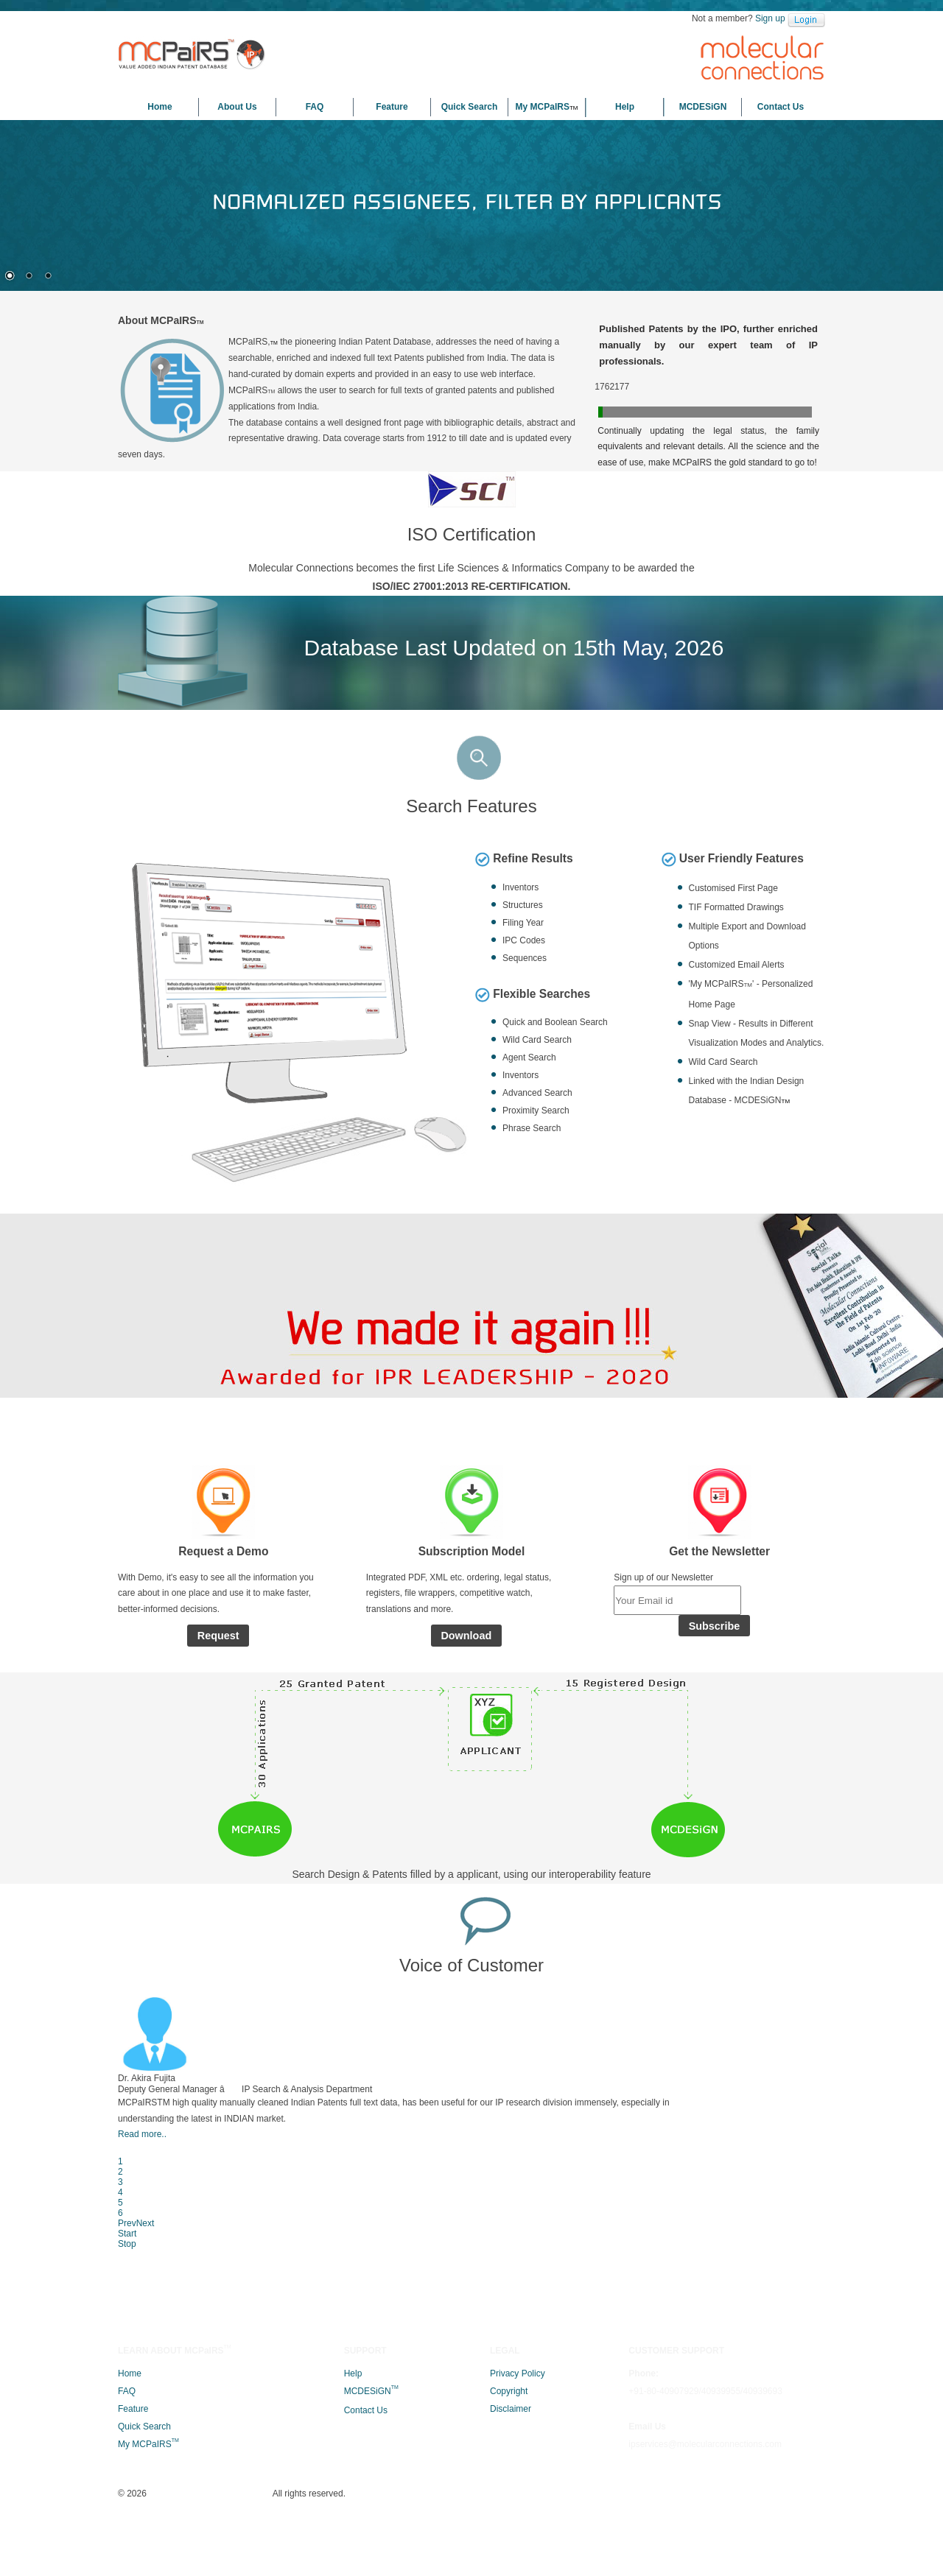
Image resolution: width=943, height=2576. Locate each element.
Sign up (770, 18)
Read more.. (311, 2292)
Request (218, 1808)
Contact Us (780, 107)
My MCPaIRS (547, 107)
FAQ (315, 107)
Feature (391, 107)
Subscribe (714, 1809)
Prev (733, 2222)
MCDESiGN (703, 107)
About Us (236, 107)
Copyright (508, 2523)
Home (159, 107)
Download (466, 1808)
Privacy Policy (517, 2505)
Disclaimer (510, 2540)
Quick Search (469, 107)
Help (624, 107)
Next (755, 2222)
